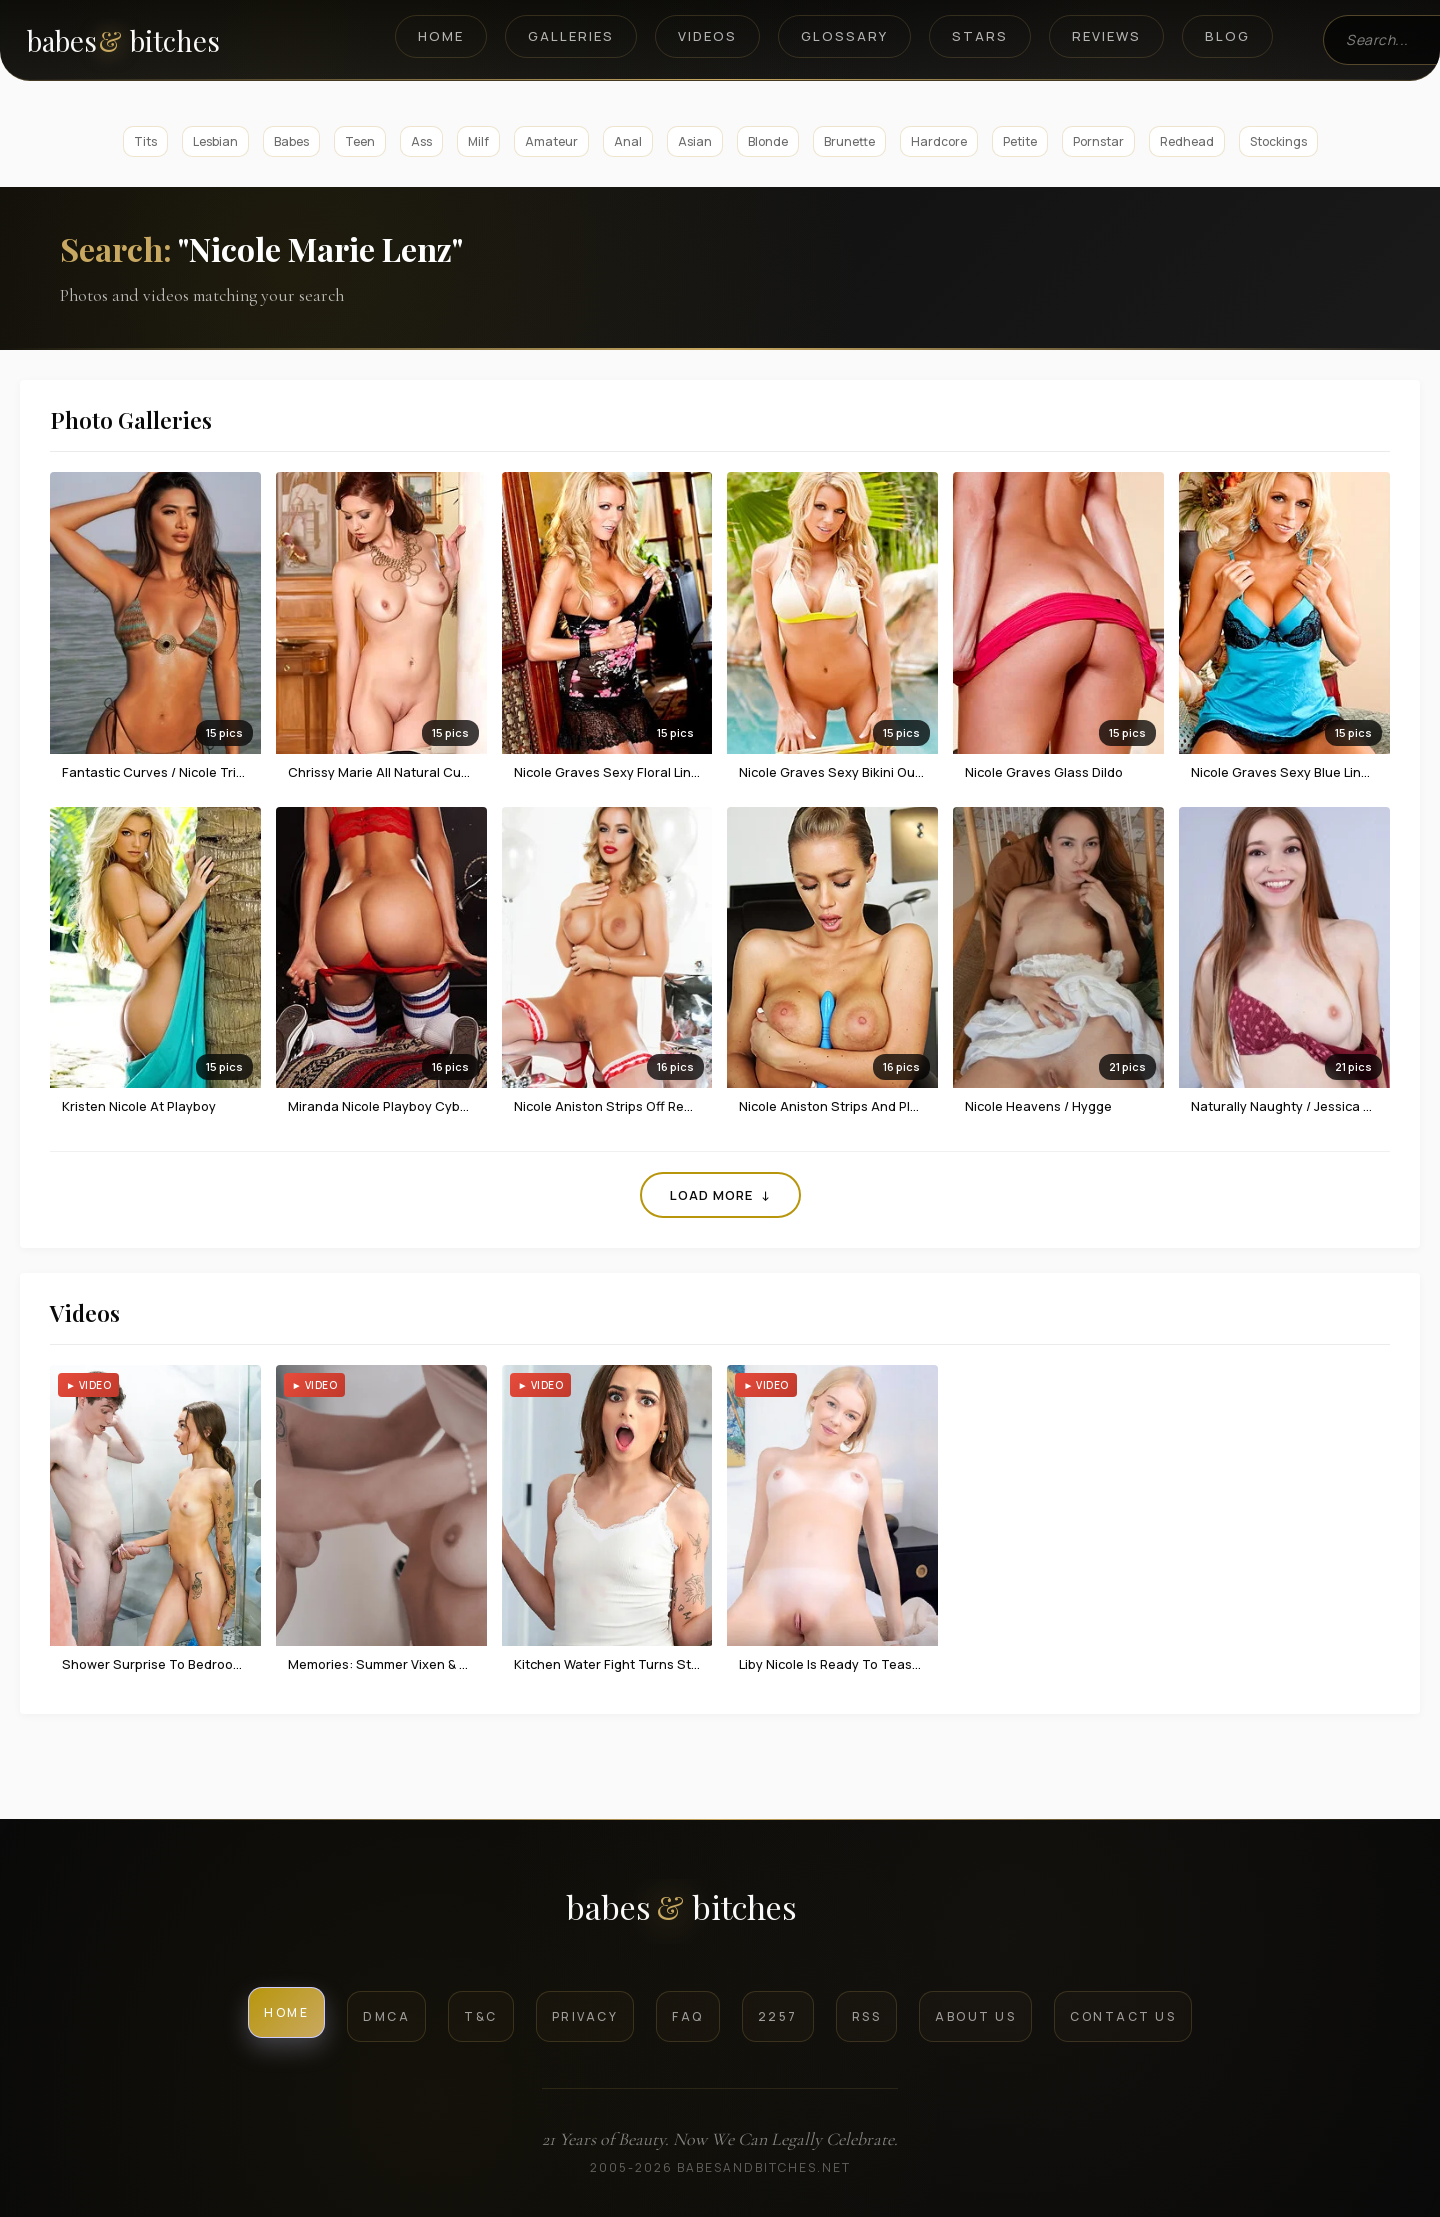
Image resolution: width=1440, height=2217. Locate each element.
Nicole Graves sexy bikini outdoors (847, 772)
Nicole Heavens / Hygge (1038, 1106)
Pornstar (1098, 141)
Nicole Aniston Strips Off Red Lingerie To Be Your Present (689, 1106)
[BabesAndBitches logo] (720, 1914)
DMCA (386, 2016)
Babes (291, 141)
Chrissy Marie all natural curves (388, 772)
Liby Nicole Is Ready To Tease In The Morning (877, 1664)
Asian (695, 141)
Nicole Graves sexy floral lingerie (618, 772)
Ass (421, 141)
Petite (1020, 141)
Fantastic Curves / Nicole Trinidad (166, 772)
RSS (867, 2016)
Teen (360, 141)
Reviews (1106, 36)
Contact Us (1123, 2016)
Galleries (571, 36)
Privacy (585, 2016)
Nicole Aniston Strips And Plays (835, 1106)
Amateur (551, 141)
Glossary (844, 36)
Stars (980, 36)
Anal (628, 141)
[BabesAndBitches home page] (157, 40)
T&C (481, 2016)
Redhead (1187, 141)
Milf (478, 141)
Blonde (768, 141)
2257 (778, 2016)
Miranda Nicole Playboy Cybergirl (390, 1106)
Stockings (1278, 141)
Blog (1227, 36)
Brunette (849, 141)
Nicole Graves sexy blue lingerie (1292, 772)
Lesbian (215, 141)
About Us (975, 2016)
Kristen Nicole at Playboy (139, 1106)
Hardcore (939, 141)
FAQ (688, 2016)
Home (441, 36)
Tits (145, 141)
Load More (720, 1195)
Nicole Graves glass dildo (1044, 772)
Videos (707, 36)
